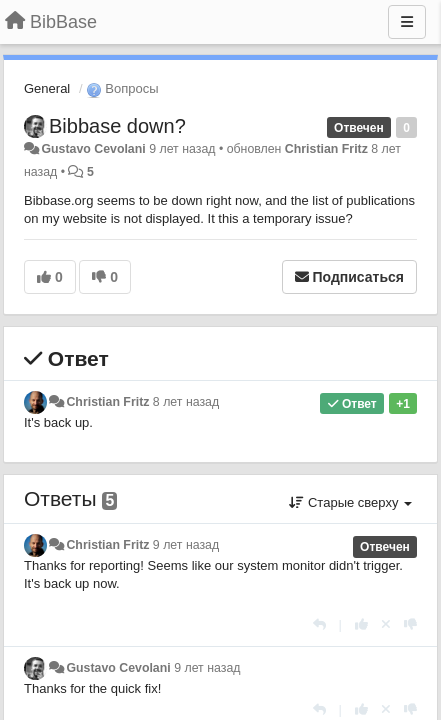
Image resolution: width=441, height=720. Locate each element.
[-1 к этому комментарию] (410, 624)
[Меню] (407, 22)
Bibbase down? (117, 126)
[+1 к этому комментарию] (361, 624)
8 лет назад (186, 402)
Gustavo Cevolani (93, 149)
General (47, 88)
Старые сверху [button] (350, 502)
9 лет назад (186, 545)
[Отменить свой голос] (386, 624)
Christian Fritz (326, 149)
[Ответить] (319, 624)
